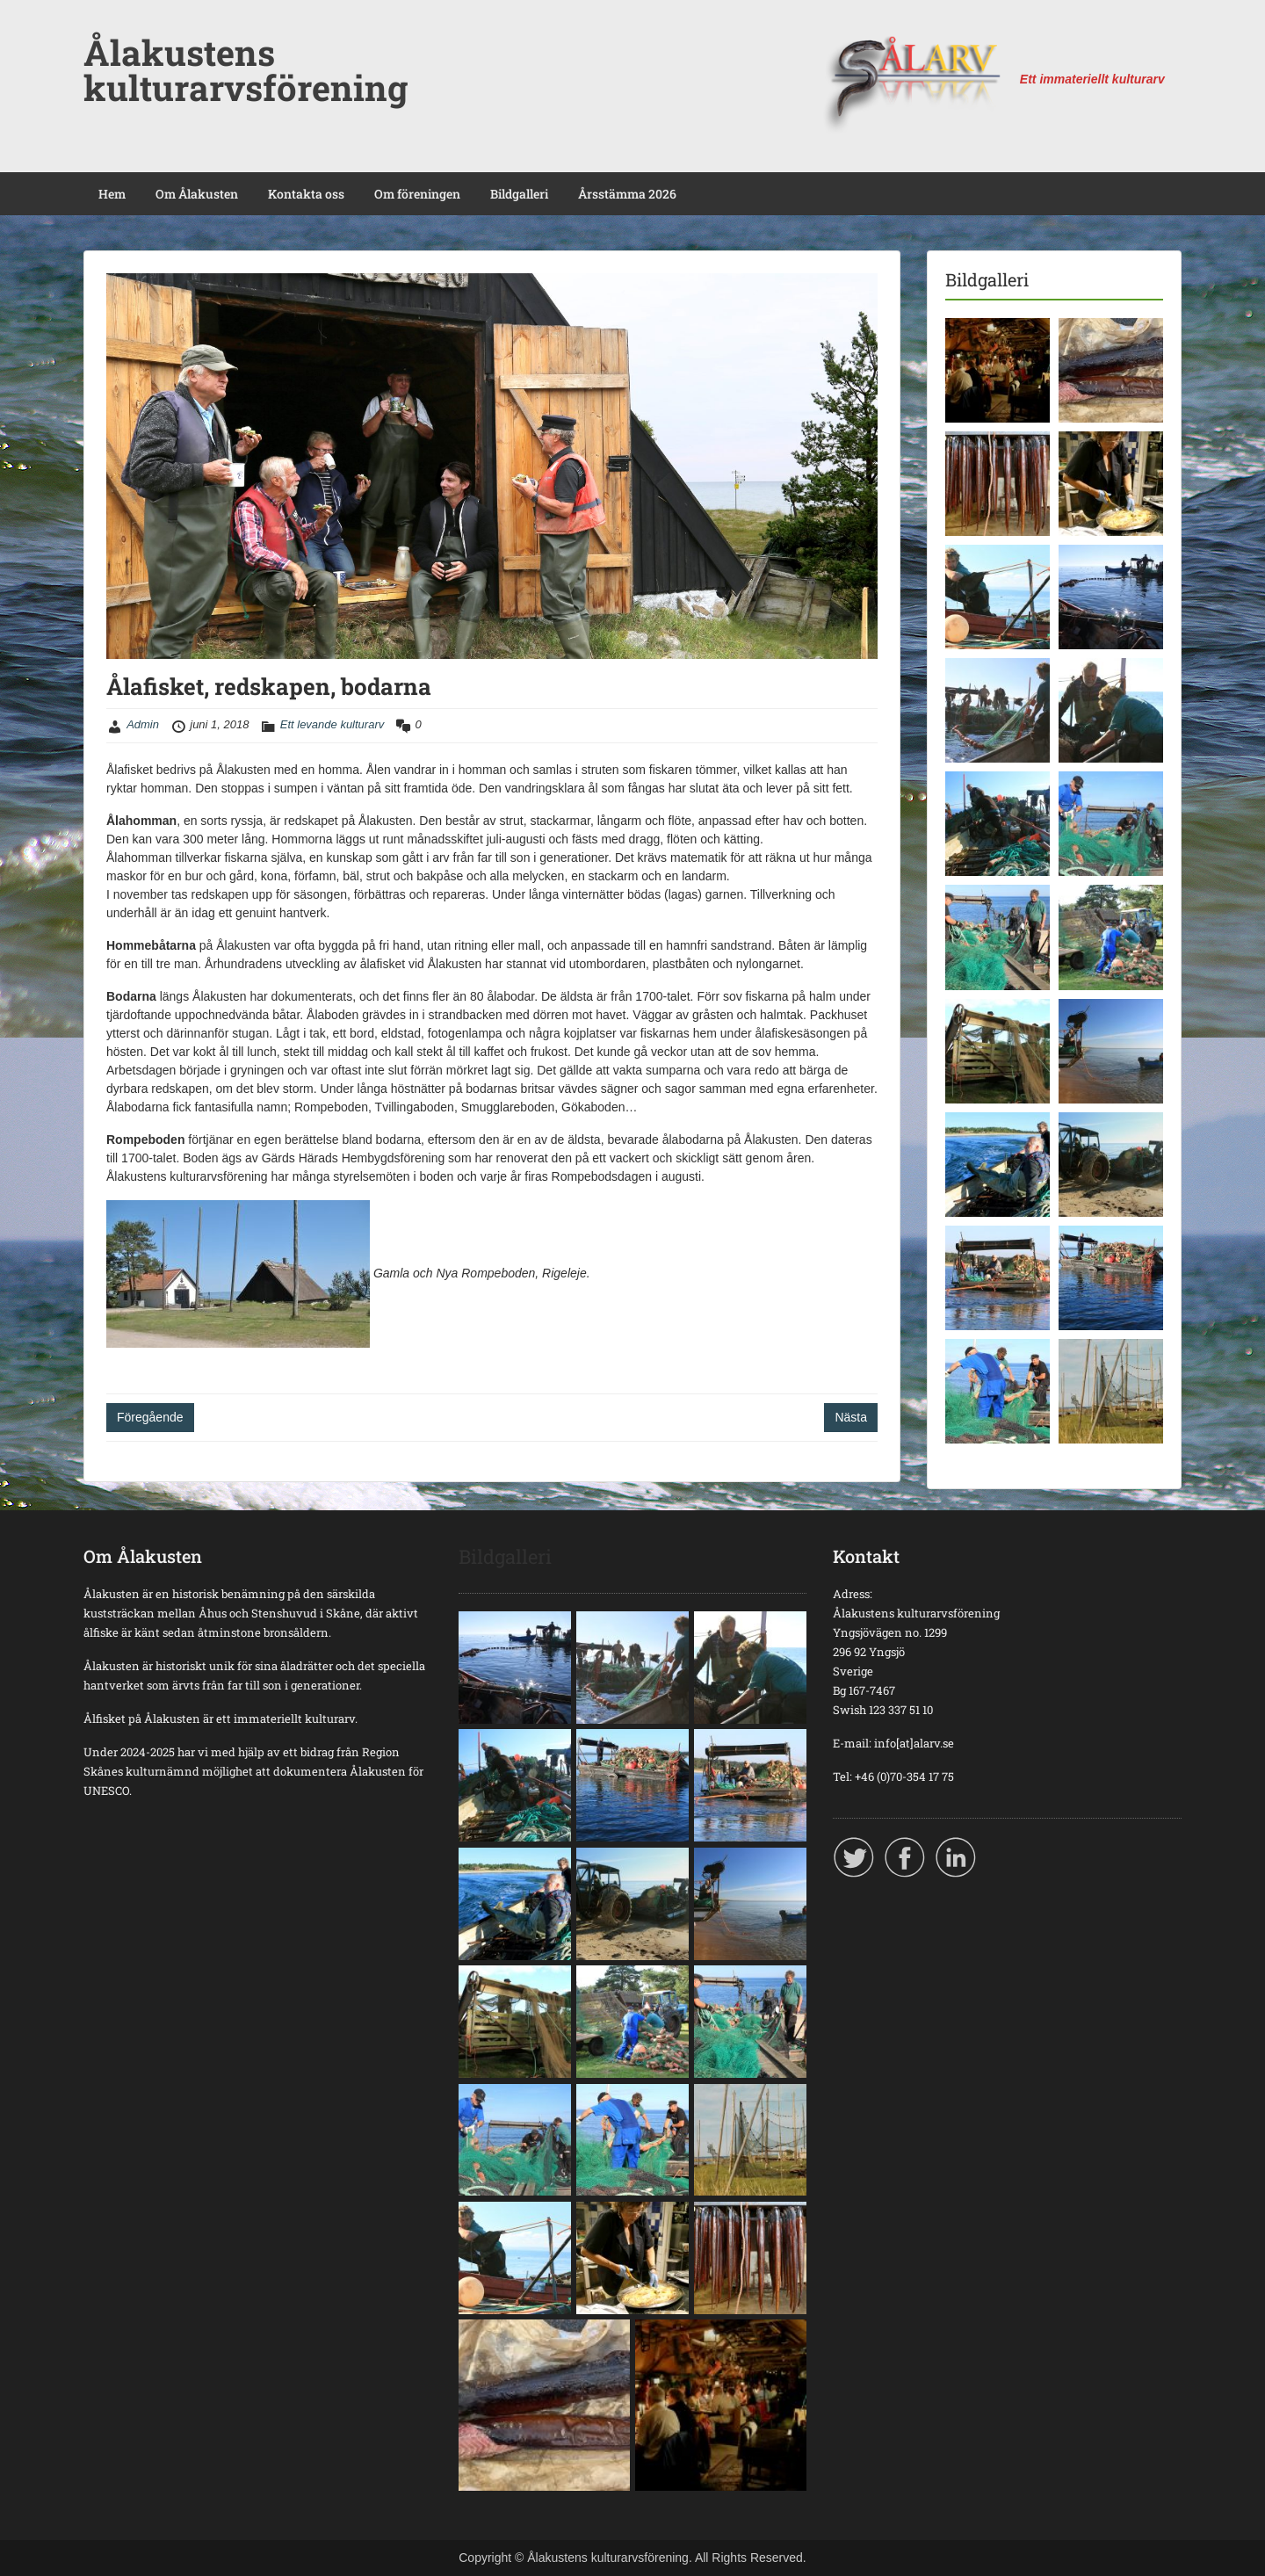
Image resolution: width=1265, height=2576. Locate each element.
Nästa (851, 1417)
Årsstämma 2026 (627, 193)
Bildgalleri (519, 193)
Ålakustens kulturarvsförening (245, 70)
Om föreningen (417, 193)
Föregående (150, 1417)
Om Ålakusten (196, 193)
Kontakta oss (306, 193)
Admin (142, 724)
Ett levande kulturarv (332, 724)
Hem (112, 193)
